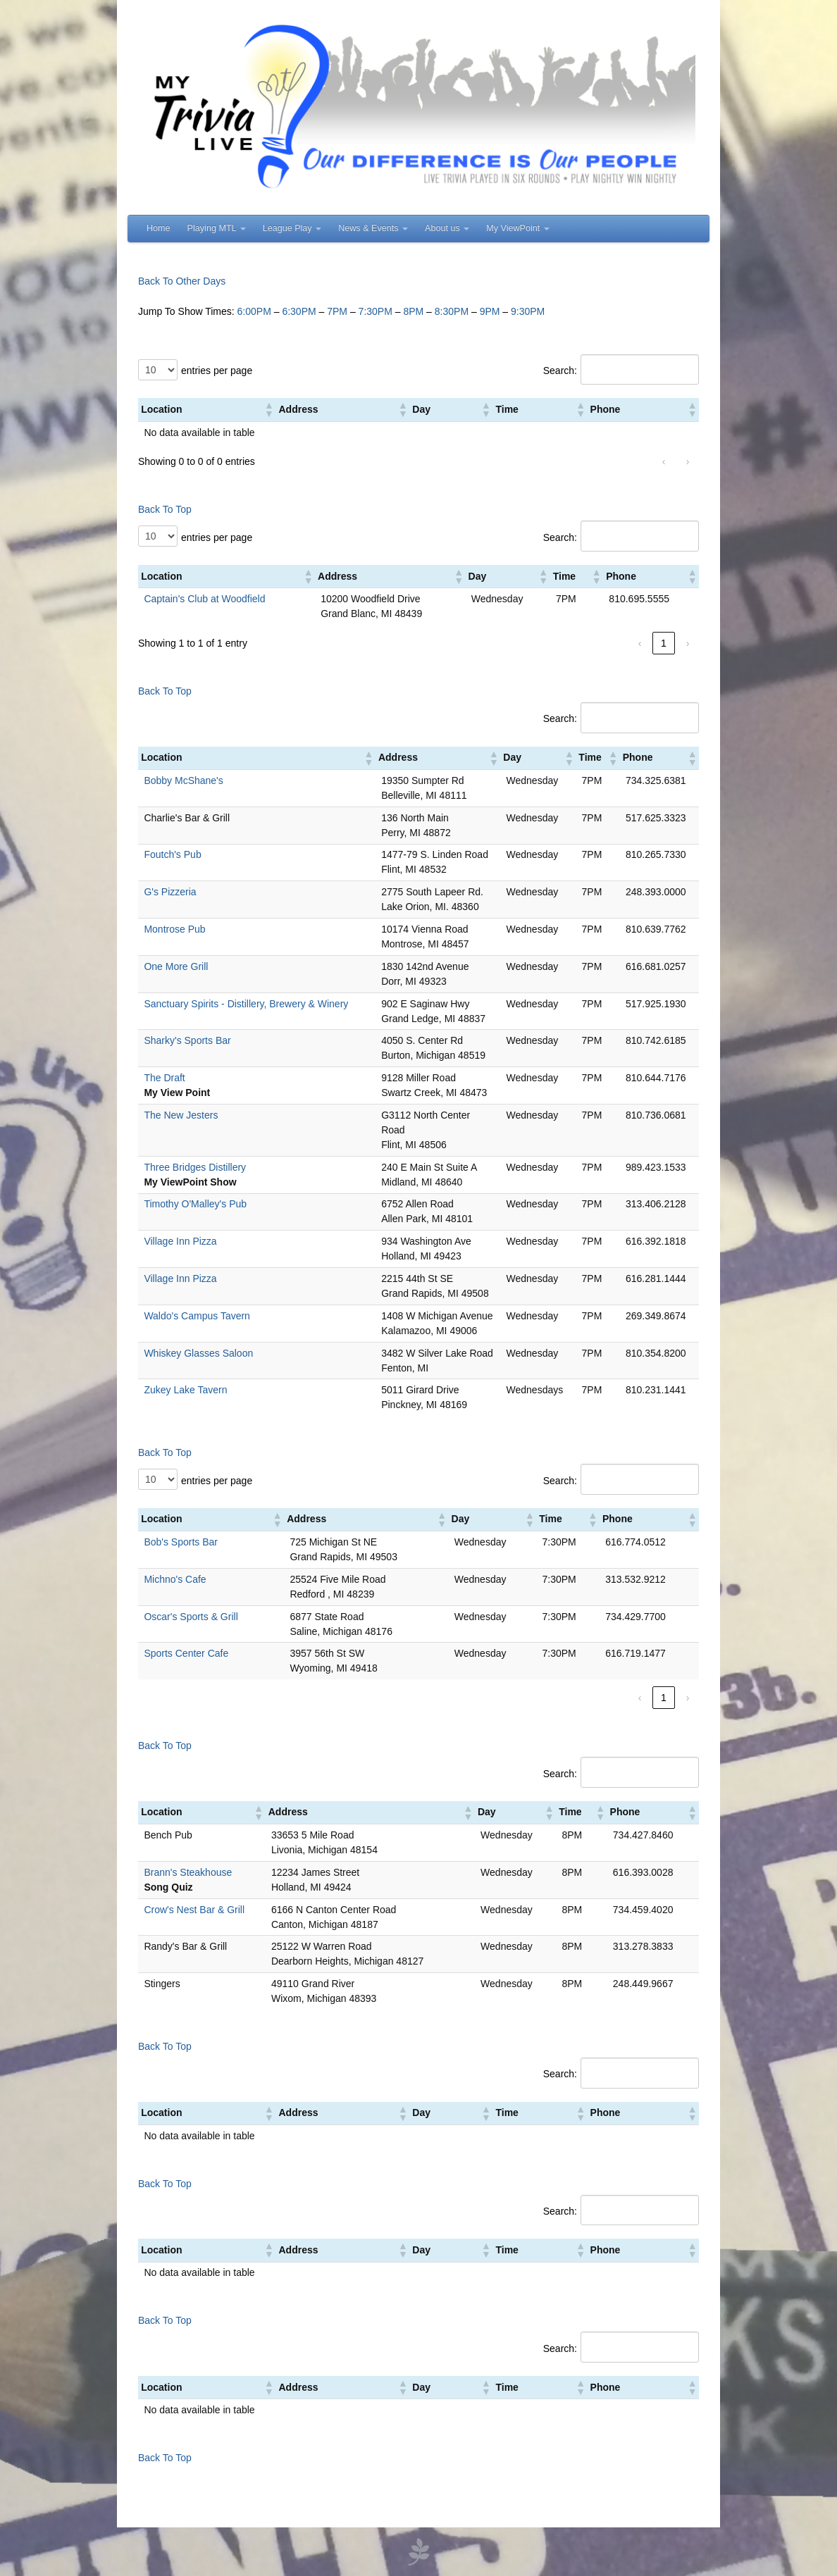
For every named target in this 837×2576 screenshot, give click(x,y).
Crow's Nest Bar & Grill (194, 1909)
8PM (413, 311)
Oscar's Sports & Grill (190, 1616)
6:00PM (254, 311)
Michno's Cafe (175, 1579)
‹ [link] (664, 461)
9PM (490, 311)
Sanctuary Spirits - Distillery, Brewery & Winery (246, 1003)
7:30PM (375, 311)
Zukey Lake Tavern (185, 1389)
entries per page (216, 370)
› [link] (688, 461)
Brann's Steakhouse (188, 1872)
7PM (337, 311)
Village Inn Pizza (180, 1241)
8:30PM (452, 311)
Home (158, 228)
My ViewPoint (518, 228)
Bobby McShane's (183, 780)
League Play (292, 228)
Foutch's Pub (172, 854)
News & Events (373, 228)
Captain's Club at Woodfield (204, 598)
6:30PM (299, 311)
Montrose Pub (174, 929)
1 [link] (663, 643)
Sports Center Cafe (186, 1653)
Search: (560, 370)
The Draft (164, 1077)
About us (447, 228)
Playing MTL (216, 228)
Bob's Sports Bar (181, 1542)
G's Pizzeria (170, 891)
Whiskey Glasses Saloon (198, 1353)
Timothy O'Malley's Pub (195, 1203)
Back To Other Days (181, 281)
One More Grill (176, 966)
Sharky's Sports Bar (187, 1040)
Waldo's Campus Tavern (197, 1315)
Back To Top (165, 509)
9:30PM (528, 311)
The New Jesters (181, 1115)
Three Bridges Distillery (195, 1167)
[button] (268, 409)
